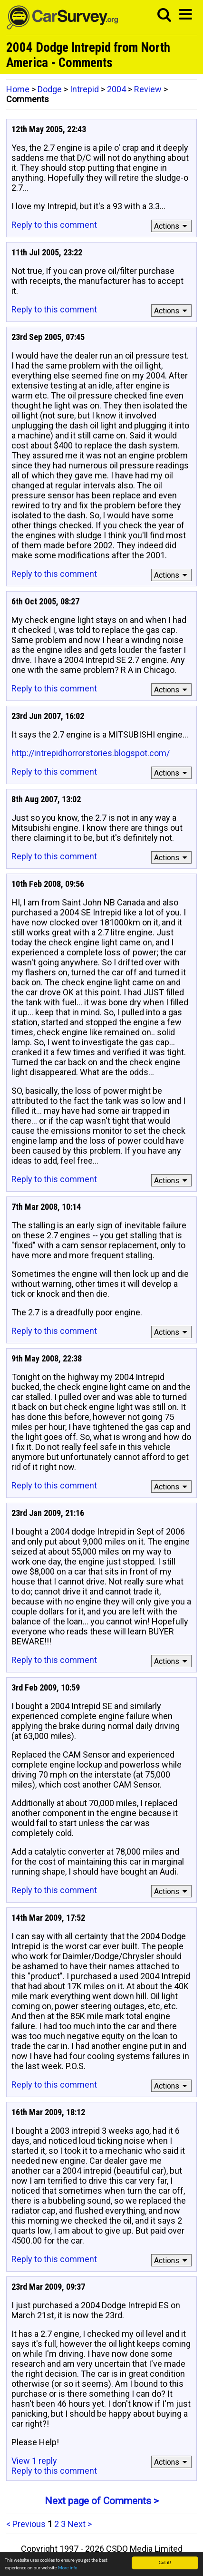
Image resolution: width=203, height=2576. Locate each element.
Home (17, 89)
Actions (172, 226)
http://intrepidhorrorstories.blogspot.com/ (90, 753)
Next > (80, 2524)
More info (67, 2568)
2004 (116, 89)
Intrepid (84, 89)
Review (148, 89)
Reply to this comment (54, 225)
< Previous (26, 2524)
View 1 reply (34, 2461)
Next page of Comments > (102, 2501)
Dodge (50, 89)
